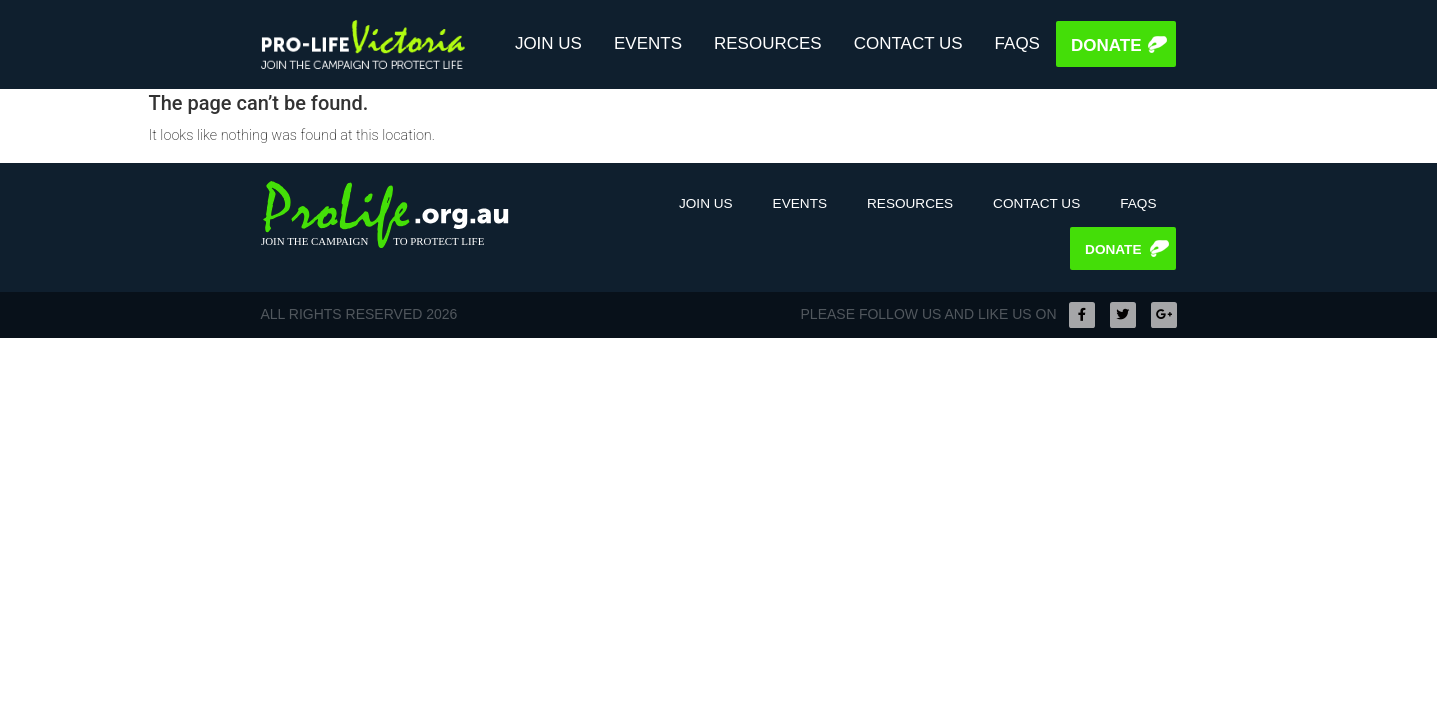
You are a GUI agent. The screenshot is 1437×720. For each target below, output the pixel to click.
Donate (1106, 45)
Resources (768, 43)
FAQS (1017, 43)
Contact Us (908, 43)
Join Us (548, 43)
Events (648, 43)
